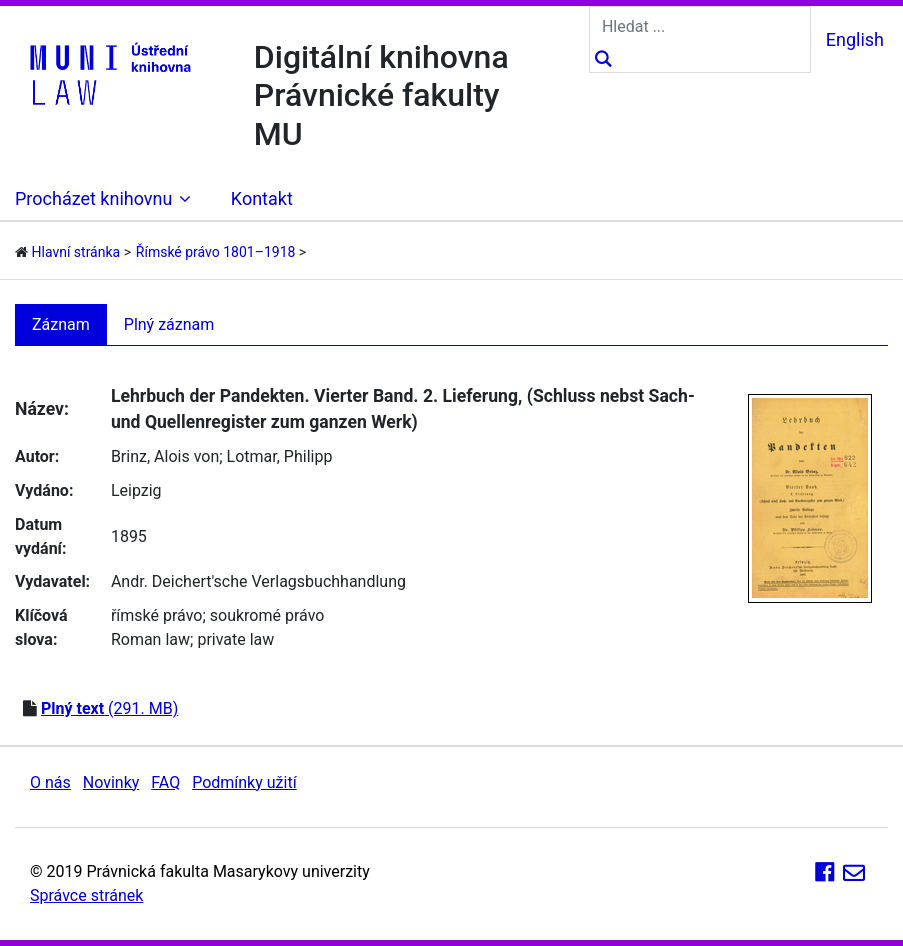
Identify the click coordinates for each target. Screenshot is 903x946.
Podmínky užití (244, 782)
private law (235, 639)
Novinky (111, 782)
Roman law (150, 639)
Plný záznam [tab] (169, 324)
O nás (50, 782)
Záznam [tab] (61, 324)
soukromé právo (267, 615)
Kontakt (262, 198)
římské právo (157, 615)
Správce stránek (86, 895)
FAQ (165, 782)
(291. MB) (109, 708)
